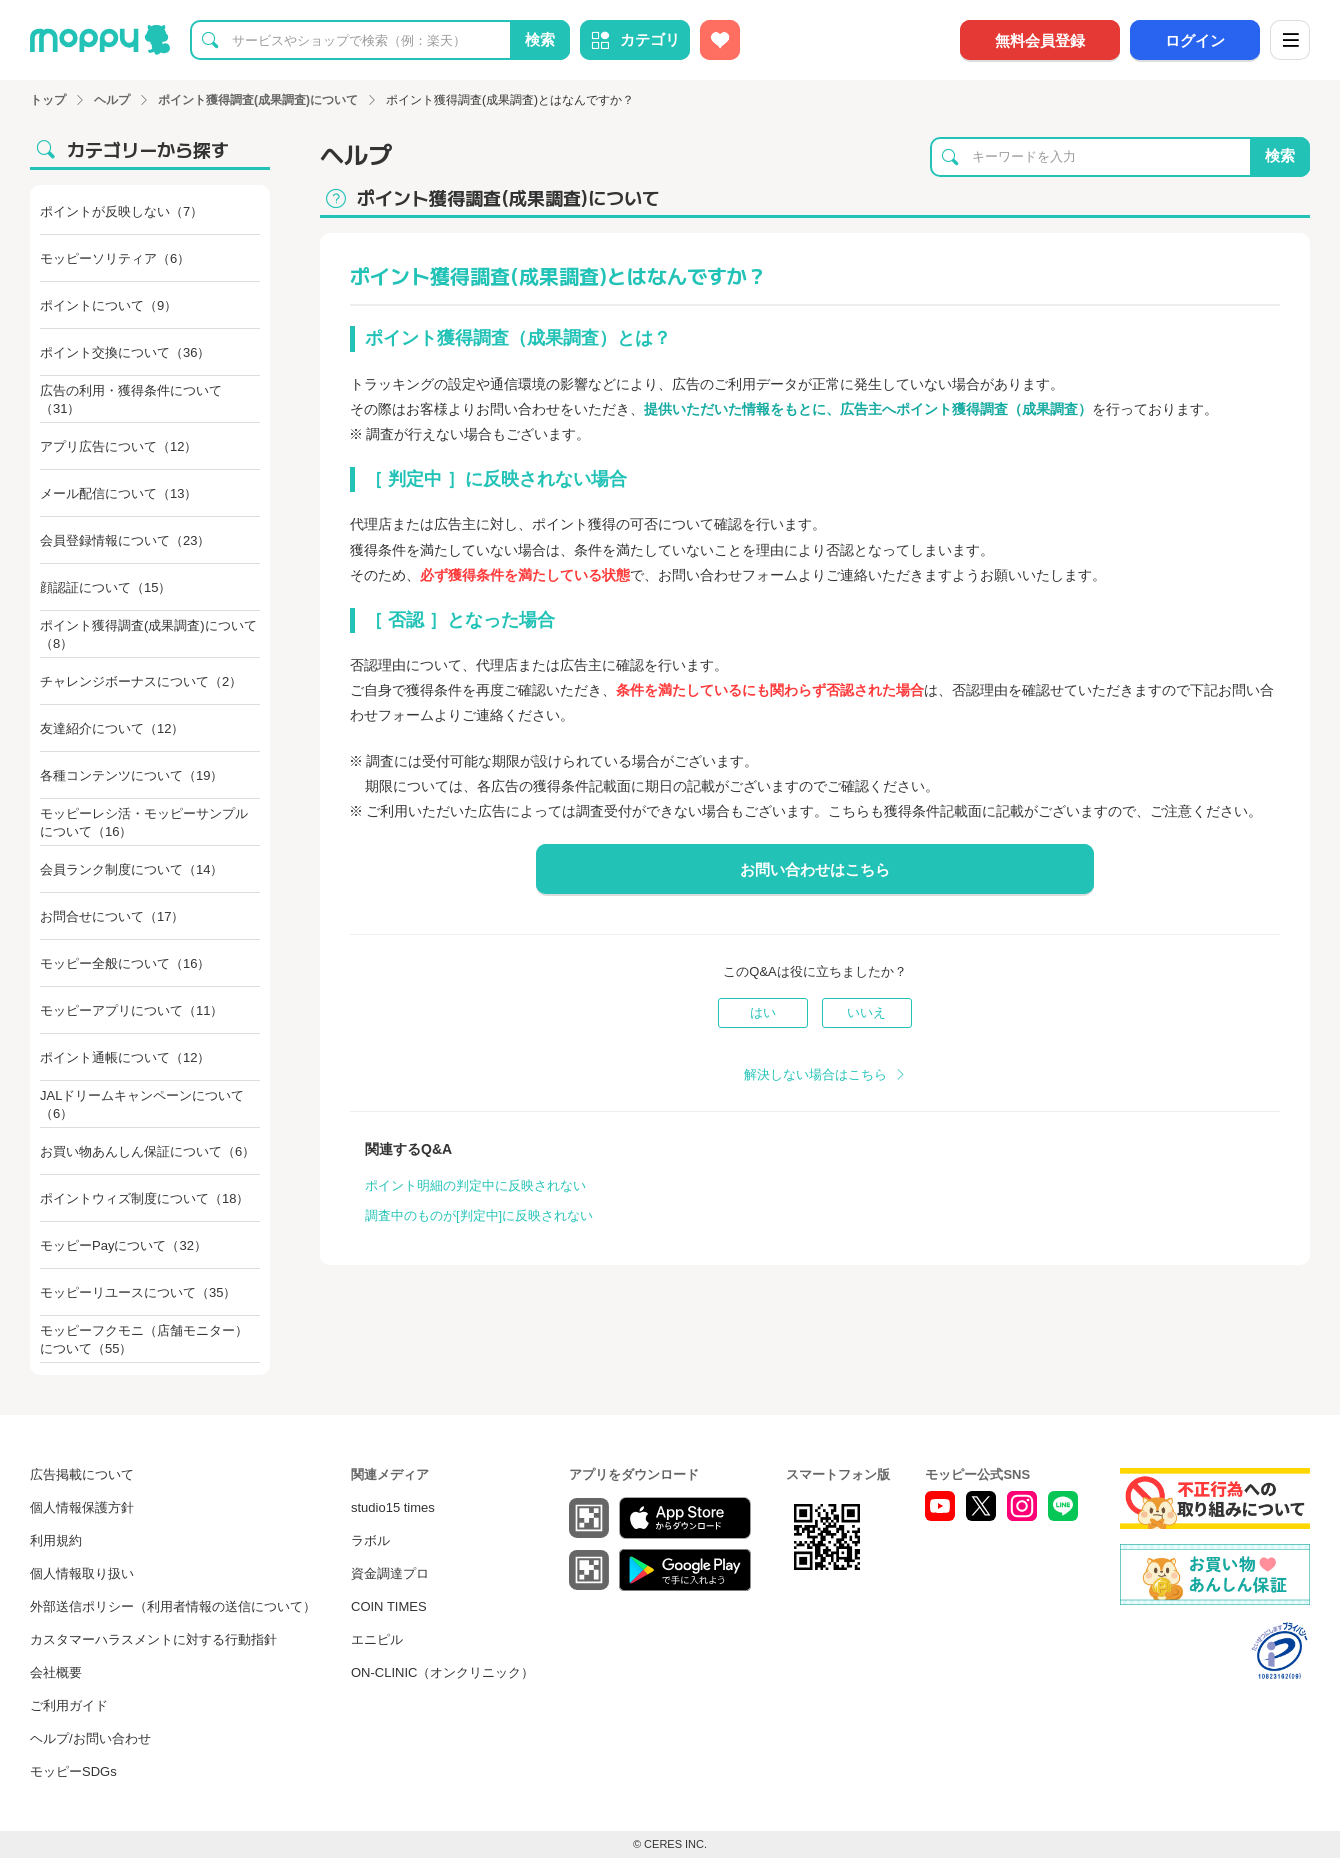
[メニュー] (1290, 40)
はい (763, 1012)
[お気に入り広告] (720, 40)
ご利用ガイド (69, 1705)
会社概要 (56, 1672)
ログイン (1195, 40)
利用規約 (56, 1540)
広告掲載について (82, 1474)
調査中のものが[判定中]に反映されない (479, 1215)
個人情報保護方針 (82, 1507)
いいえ (866, 1012)
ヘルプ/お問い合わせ (90, 1738)
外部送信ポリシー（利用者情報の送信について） (173, 1606)
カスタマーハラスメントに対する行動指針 (153, 1639)
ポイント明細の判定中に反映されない (475, 1185)
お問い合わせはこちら (815, 869)
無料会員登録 (1040, 40)
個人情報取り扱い (82, 1573)
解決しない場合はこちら (815, 1074)
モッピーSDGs (73, 1771)
